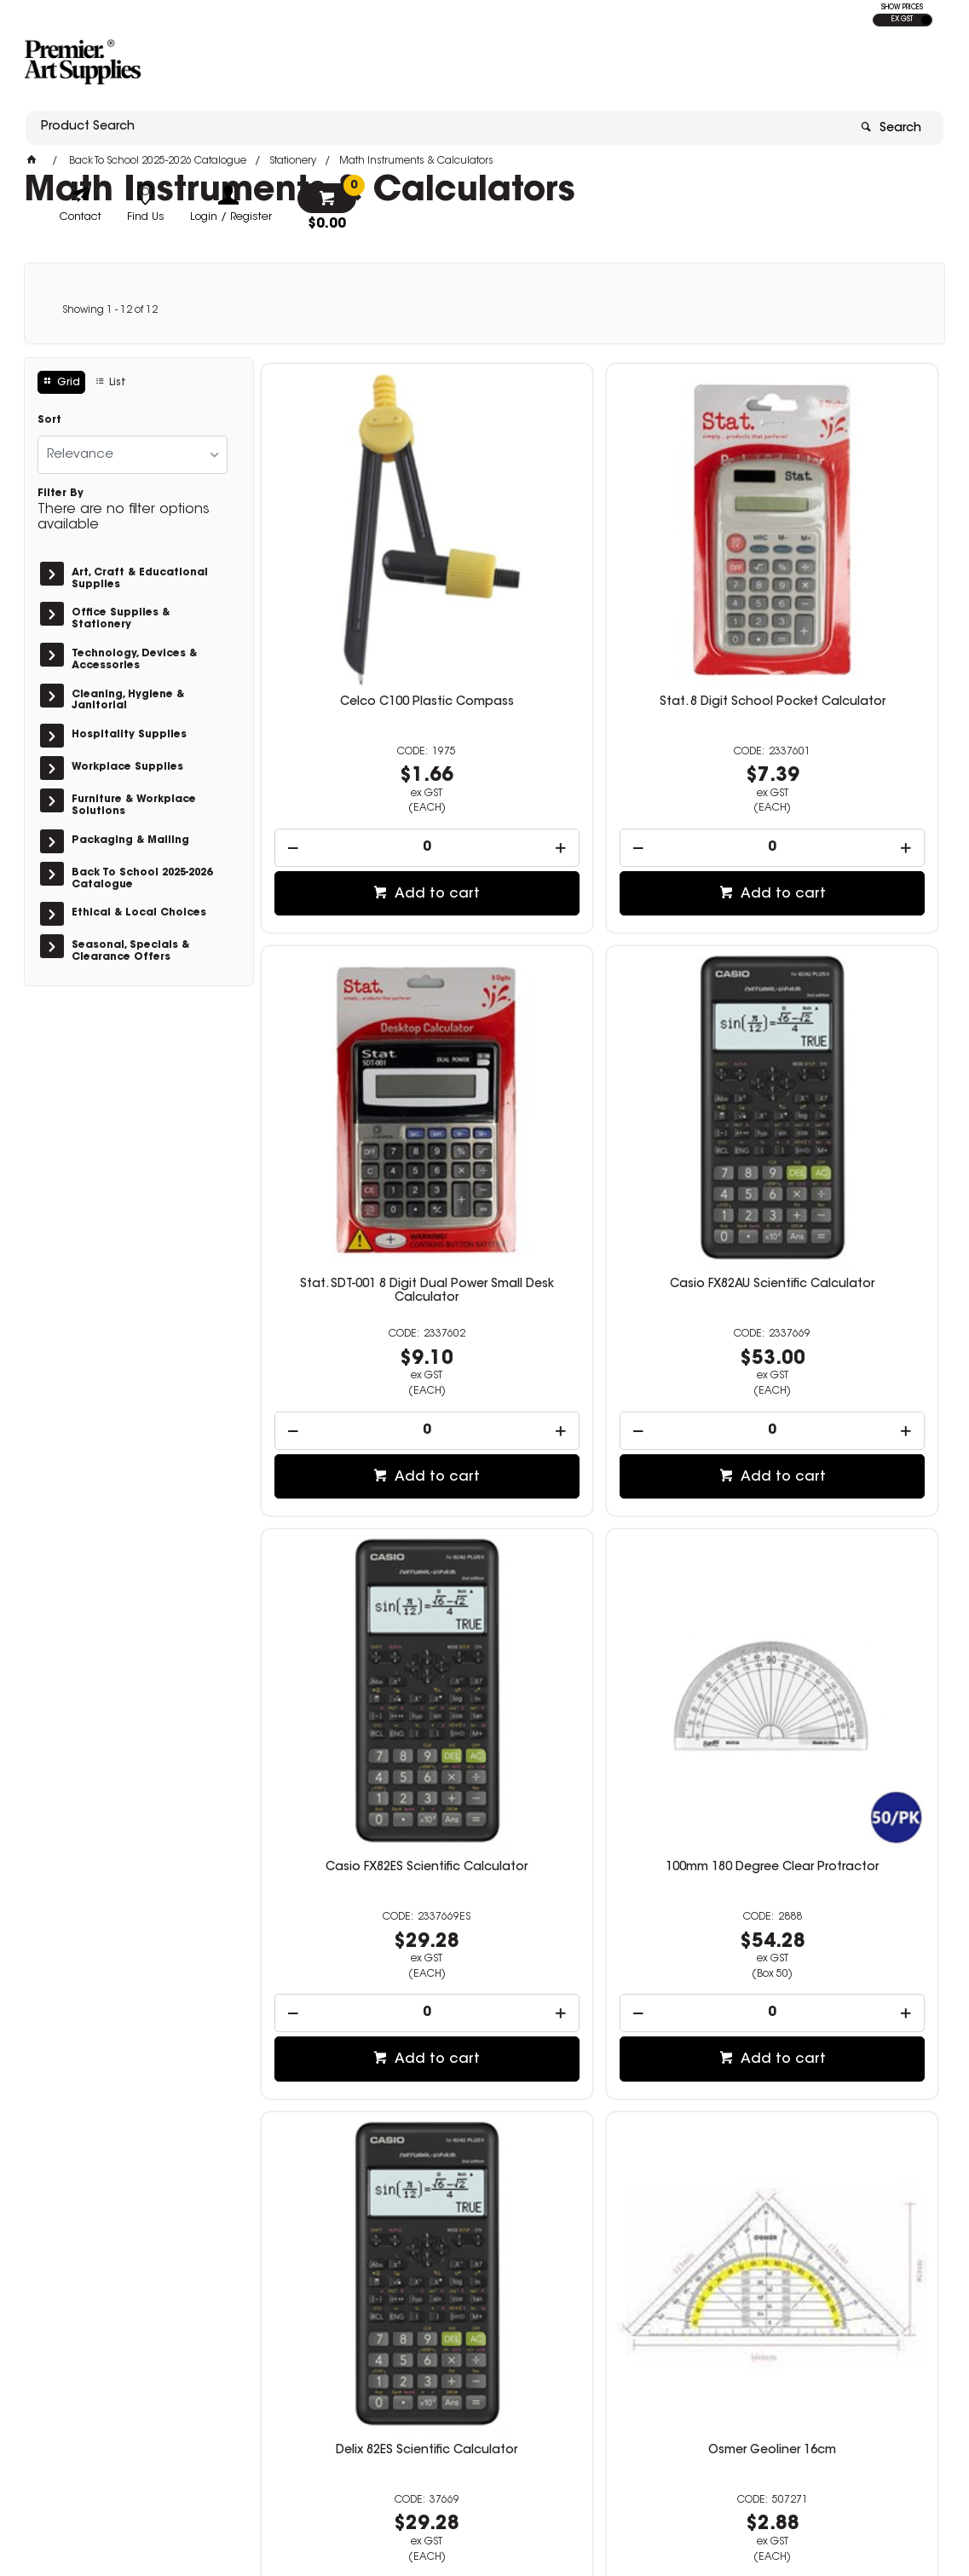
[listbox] (132, 455)
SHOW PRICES (902, 7)
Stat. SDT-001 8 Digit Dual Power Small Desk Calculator (829, 586)
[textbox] (384, 66)
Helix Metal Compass (829, 1516)
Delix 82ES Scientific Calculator (369, 1516)
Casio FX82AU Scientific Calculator (369, 1054)
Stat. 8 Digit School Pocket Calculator (599, 586)
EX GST (902, 19)
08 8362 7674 (731, 2370)
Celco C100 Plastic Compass (369, 580)
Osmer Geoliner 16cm (599, 1516)
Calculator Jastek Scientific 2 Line (599, 1989)
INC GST (926, 20)
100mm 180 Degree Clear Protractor (829, 1054)
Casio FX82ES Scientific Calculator (599, 1054)
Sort (49, 420)
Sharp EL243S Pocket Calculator (369, 1983)
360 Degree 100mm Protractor (830, 1983)
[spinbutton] (369, 726)
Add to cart (378, 772)
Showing (110, 310)
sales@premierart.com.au (765, 2385)
